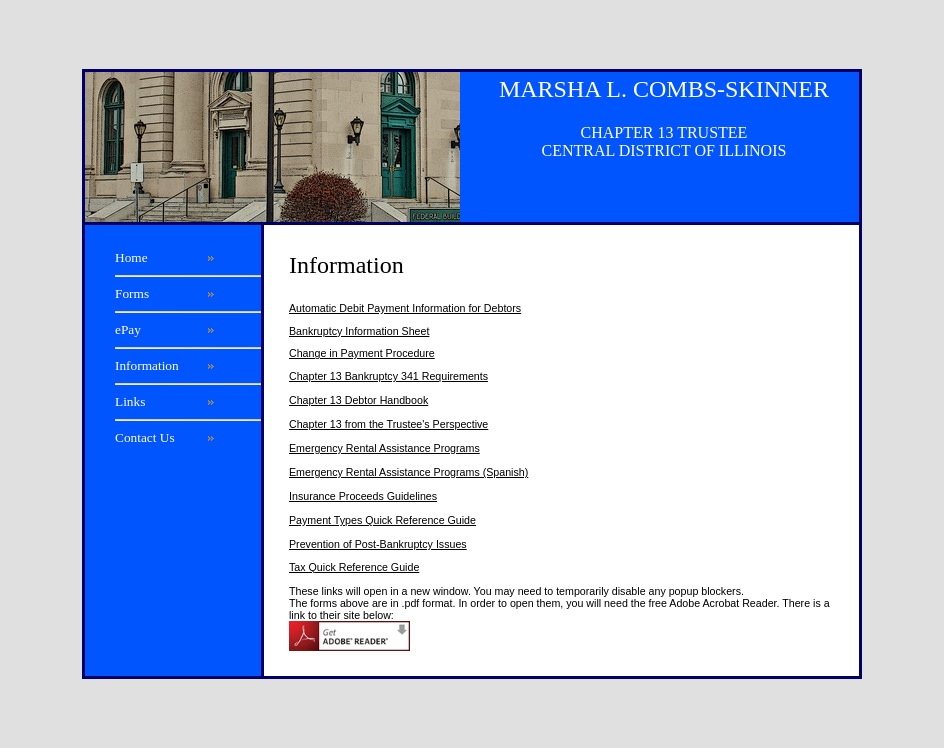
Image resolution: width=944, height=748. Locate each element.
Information (147, 365)
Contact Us (145, 437)
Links (130, 401)
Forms (132, 293)
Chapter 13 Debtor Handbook (358, 400)
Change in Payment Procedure (362, 353)
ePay (128, 329)
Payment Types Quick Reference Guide (382, 520)
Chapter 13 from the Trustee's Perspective (388, 424)
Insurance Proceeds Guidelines (363, 496)
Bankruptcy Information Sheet (359, 331)
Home (131, 257)
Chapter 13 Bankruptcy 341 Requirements (388, 376)
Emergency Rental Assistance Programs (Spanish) (408, 472)
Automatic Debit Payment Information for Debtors (405, 308)
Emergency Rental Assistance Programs (384, 448)
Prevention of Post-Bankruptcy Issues (378, 544)
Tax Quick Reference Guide (354, 567)
